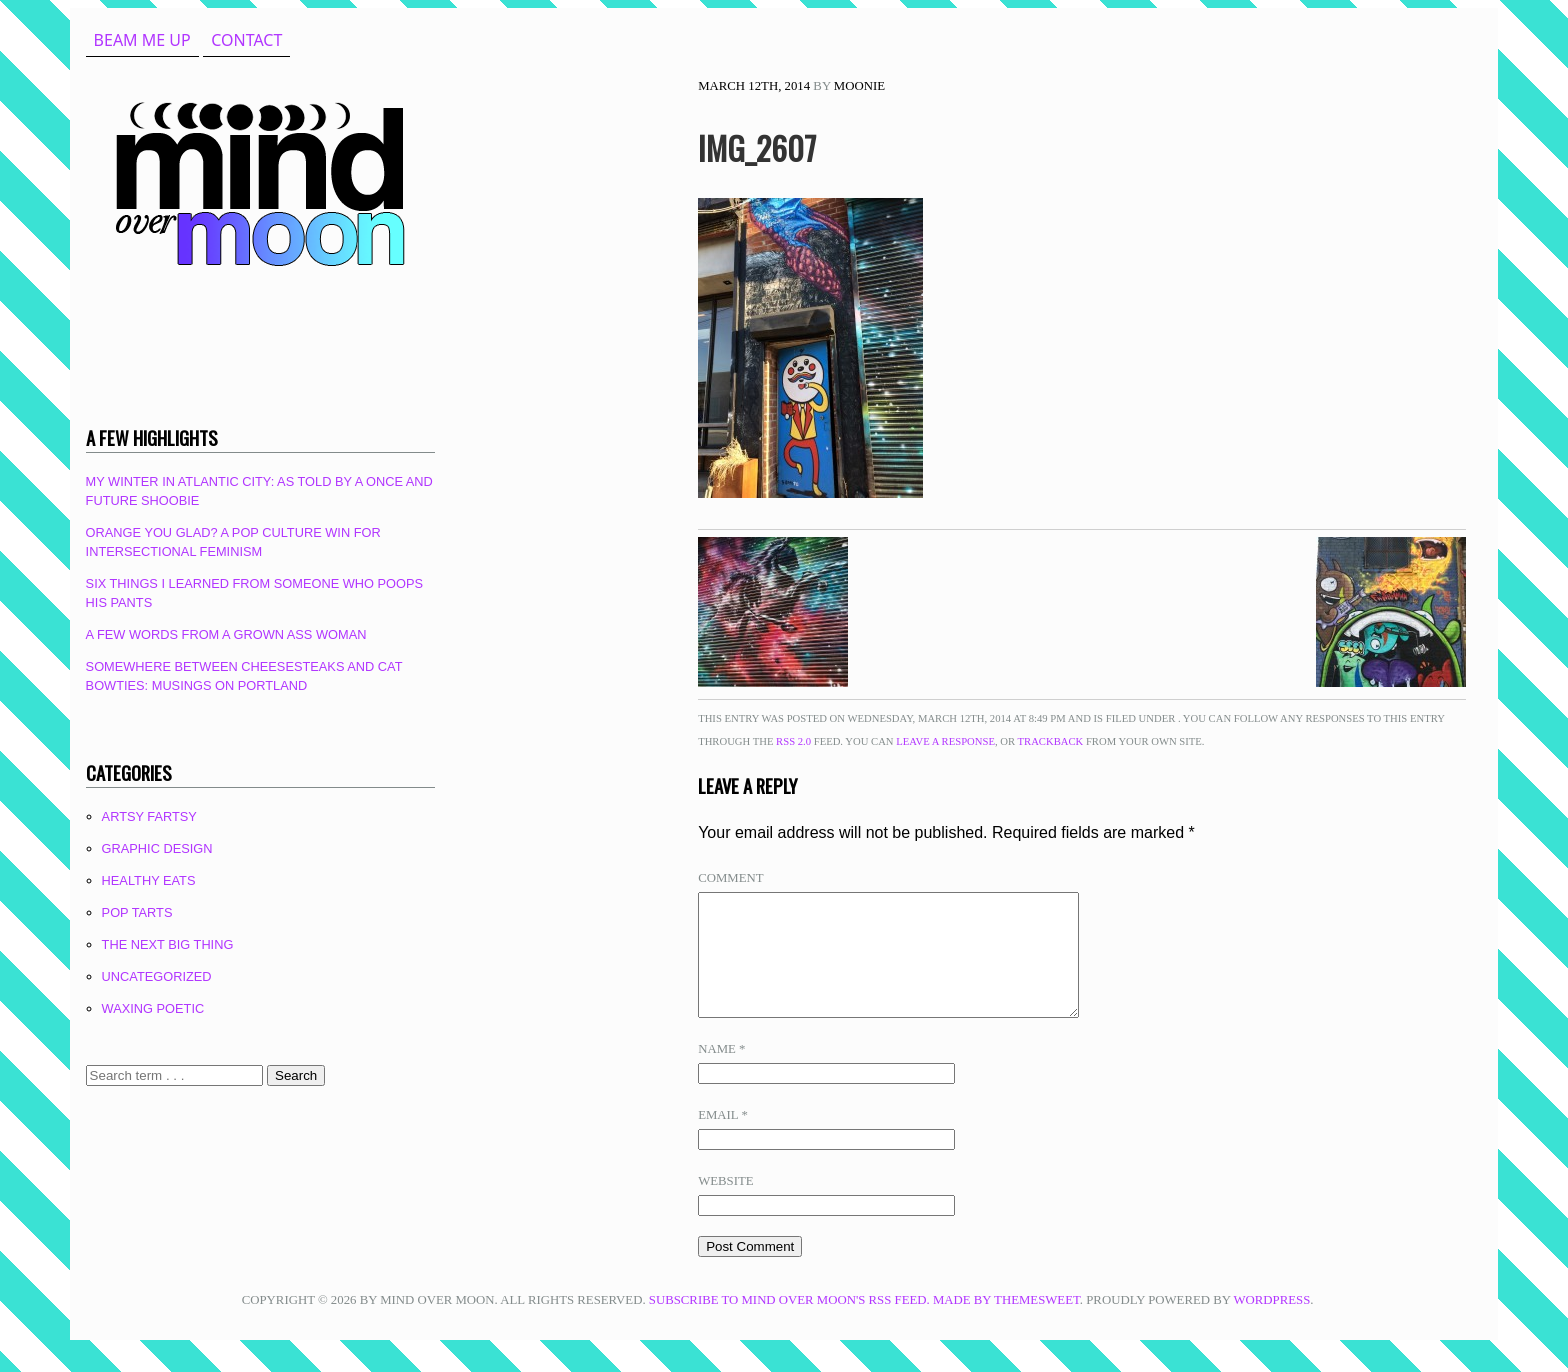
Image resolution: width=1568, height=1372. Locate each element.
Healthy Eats (149, 880)
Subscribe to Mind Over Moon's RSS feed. (789, 1324)
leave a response (945, 741)
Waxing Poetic (153, 1008)
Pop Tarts (137, 912)
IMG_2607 (757, 147)
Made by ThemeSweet (1006, 1324)
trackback (1051, 741)
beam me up (142, 40)
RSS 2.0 (793, 741)
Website (725, 1205)
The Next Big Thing (168, 944)
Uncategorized (157, 976)
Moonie (859, 86)
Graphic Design (157, 848)
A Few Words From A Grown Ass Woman (226, 634)
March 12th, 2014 (754, 86)
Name (721, 1073)
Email (723, 1139)
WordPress (1271, 1324)
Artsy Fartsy (149, 816)
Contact (246, 40)
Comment (730, 878)
